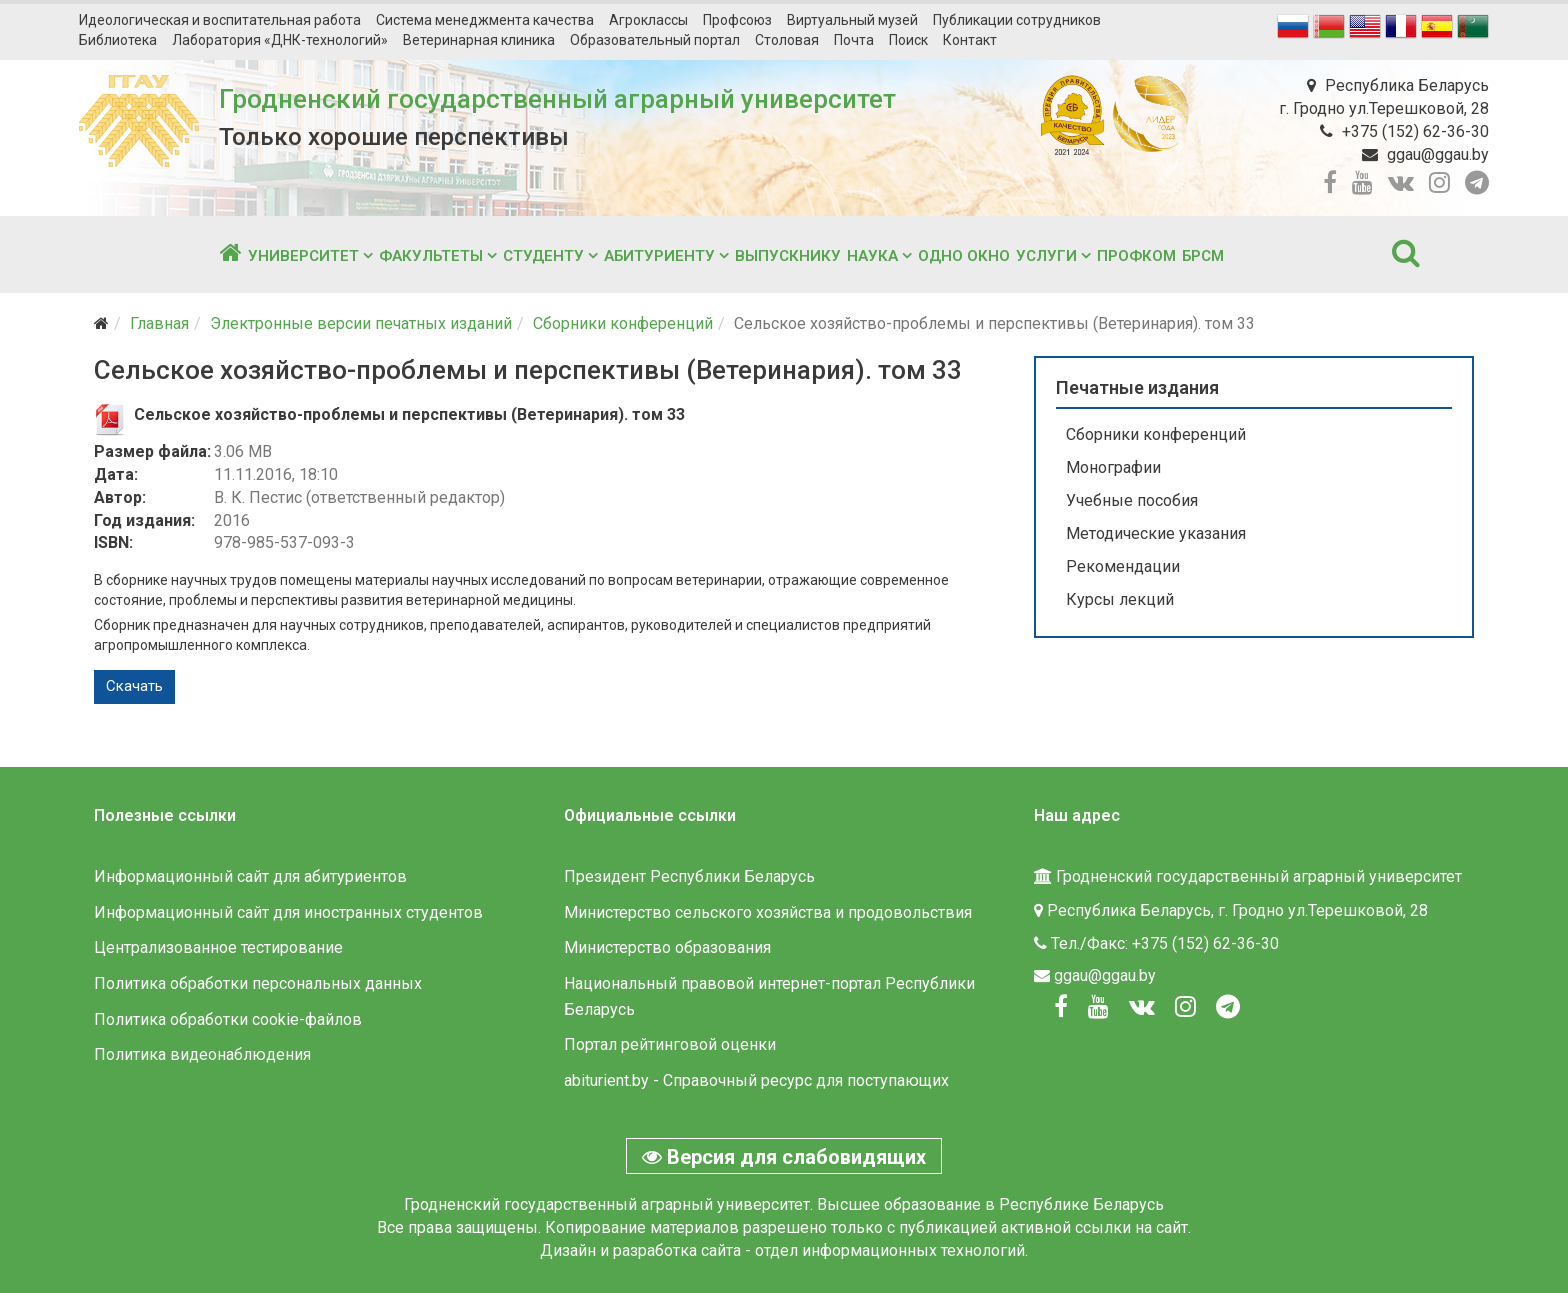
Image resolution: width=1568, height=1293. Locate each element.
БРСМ (1203, 256)
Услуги (1046, 256)
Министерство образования (667, 947)
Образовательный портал (655, 40)
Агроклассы (648, 20)
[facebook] (1330, 183)
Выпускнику (788, 256)
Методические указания (1156, 533)
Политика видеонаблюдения (202, 1054)
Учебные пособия (1132, 500)
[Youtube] (1098, 1007)
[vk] (1401, 183)
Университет (303, 256)
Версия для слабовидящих (784, 1157)
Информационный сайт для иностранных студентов (288, 912)
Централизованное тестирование (218, 947)
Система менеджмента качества (485, 20)
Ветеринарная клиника (479, 40)
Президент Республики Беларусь (689, 876)
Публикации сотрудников (1017, 20)
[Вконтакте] (1142, 1007)
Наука (872, 256)
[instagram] (1439, 183)
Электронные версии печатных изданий (361, 323)
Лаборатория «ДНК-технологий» (280, 40)
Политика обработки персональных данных (258, 983)
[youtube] (1362, 183)
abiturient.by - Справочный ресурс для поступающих (756, 1080)
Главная (159, 323)
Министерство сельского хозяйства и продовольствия (768, 912)
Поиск (908, 40)
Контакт (970, 40)
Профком (1136, 256)
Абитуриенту (659, 256)
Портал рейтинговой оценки (670, 1044)
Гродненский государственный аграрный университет (557, 99)
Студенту (543, 256)
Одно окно (964, 256)
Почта (854, 40)
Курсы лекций (1120, 599)
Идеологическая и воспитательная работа (220, 20)
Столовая (787, 40)
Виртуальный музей (852, 20)
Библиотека (118, 40)
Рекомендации (1123, 566)
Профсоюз (737, 20)
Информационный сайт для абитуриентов (250, 876)
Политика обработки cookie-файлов (228, 1019)
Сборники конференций (623, 323)
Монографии (1113, 467)
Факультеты (431, 256)
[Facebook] (1061, 1007)
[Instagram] (1185, 1007)
